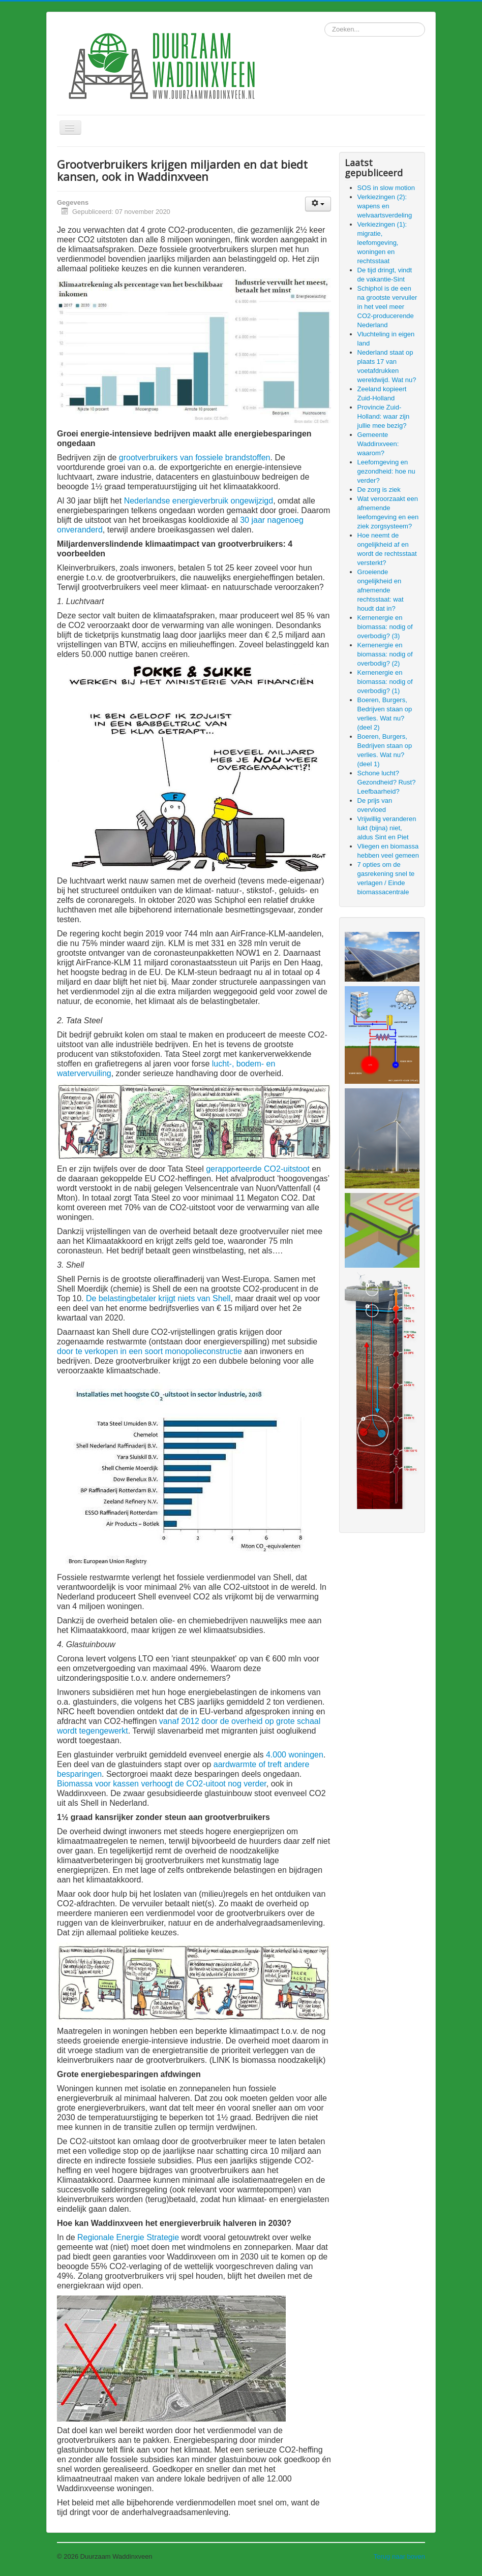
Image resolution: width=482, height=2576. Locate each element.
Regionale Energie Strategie (128, 2237)
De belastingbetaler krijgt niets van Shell (158, 1298)
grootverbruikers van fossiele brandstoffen (194, 457)
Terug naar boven (399, 2556)
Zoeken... (324, 22)
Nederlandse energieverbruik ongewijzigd (199, 500)
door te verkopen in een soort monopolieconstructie (149, 1351)
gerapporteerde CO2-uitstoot (258, 1169)
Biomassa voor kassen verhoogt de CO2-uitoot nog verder (161, 1783)
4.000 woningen (294, 1754)
